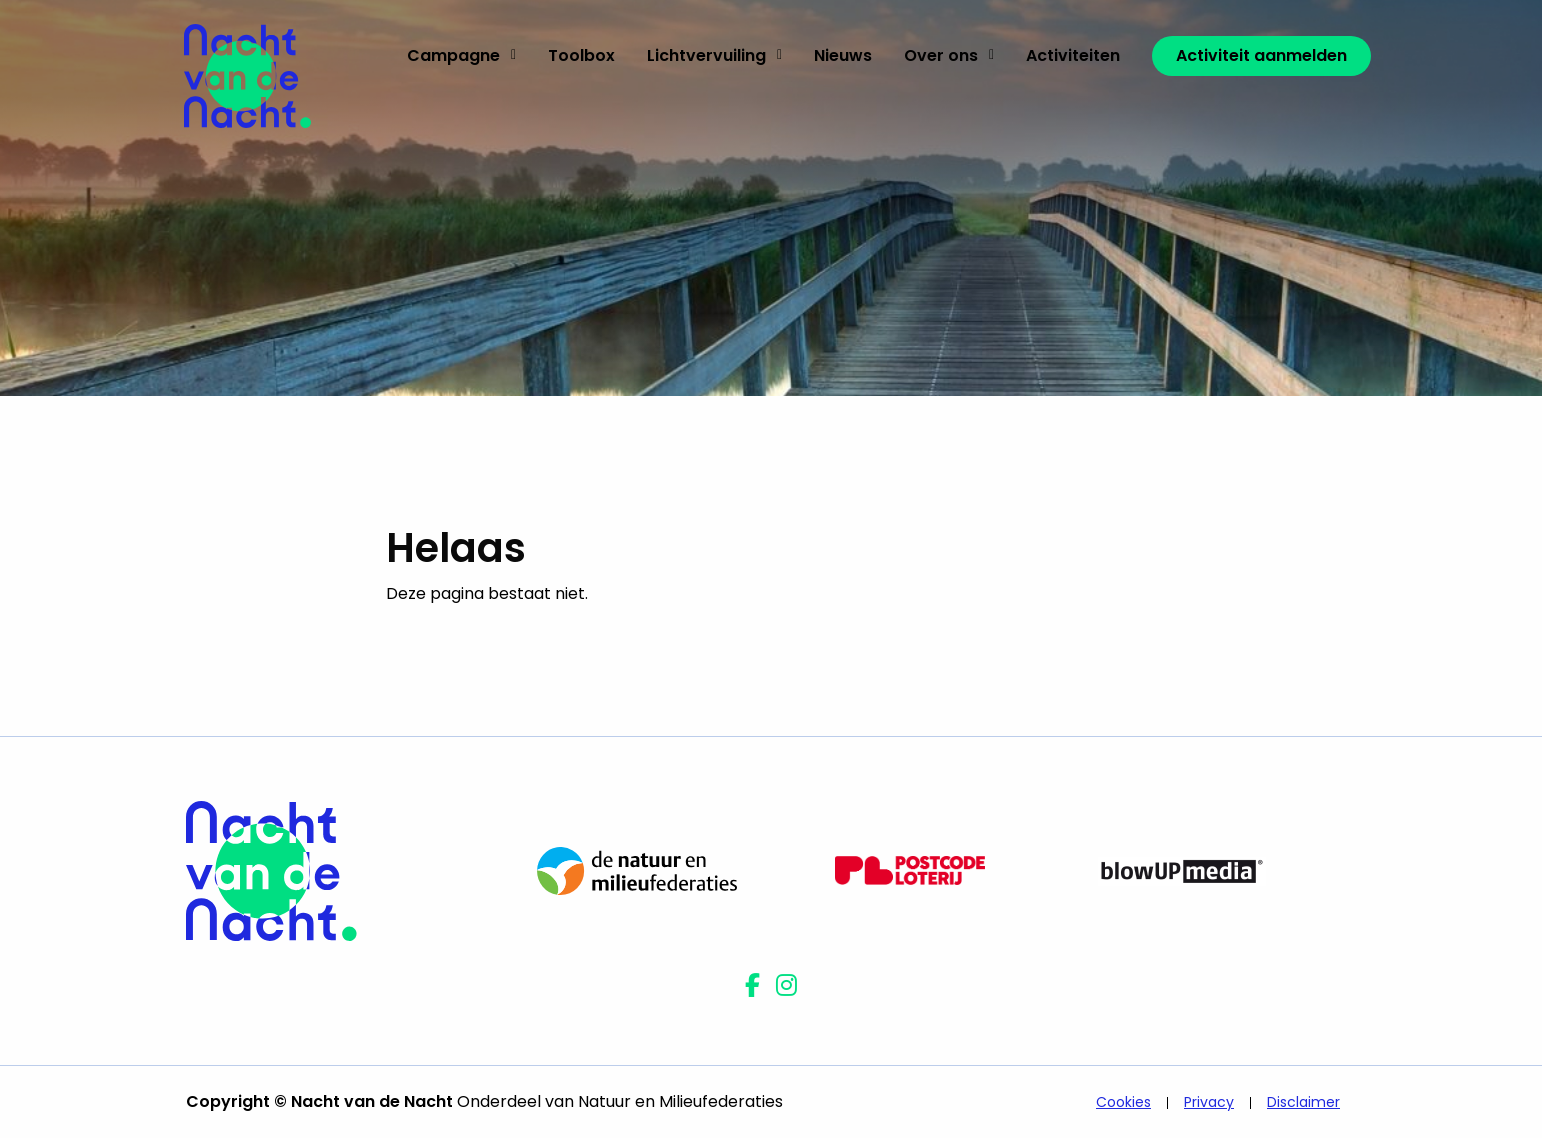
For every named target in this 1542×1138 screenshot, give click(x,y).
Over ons (949, 55)
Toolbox (581, 55)
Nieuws (843, 55)
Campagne (461, 55)
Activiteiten (1073, 55)
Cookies (1123, 1102)
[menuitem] (461, 56)
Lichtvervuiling (714, 55)
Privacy (1209, 1102)
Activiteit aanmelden (1261, 55)
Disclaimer (1303, 1102)
